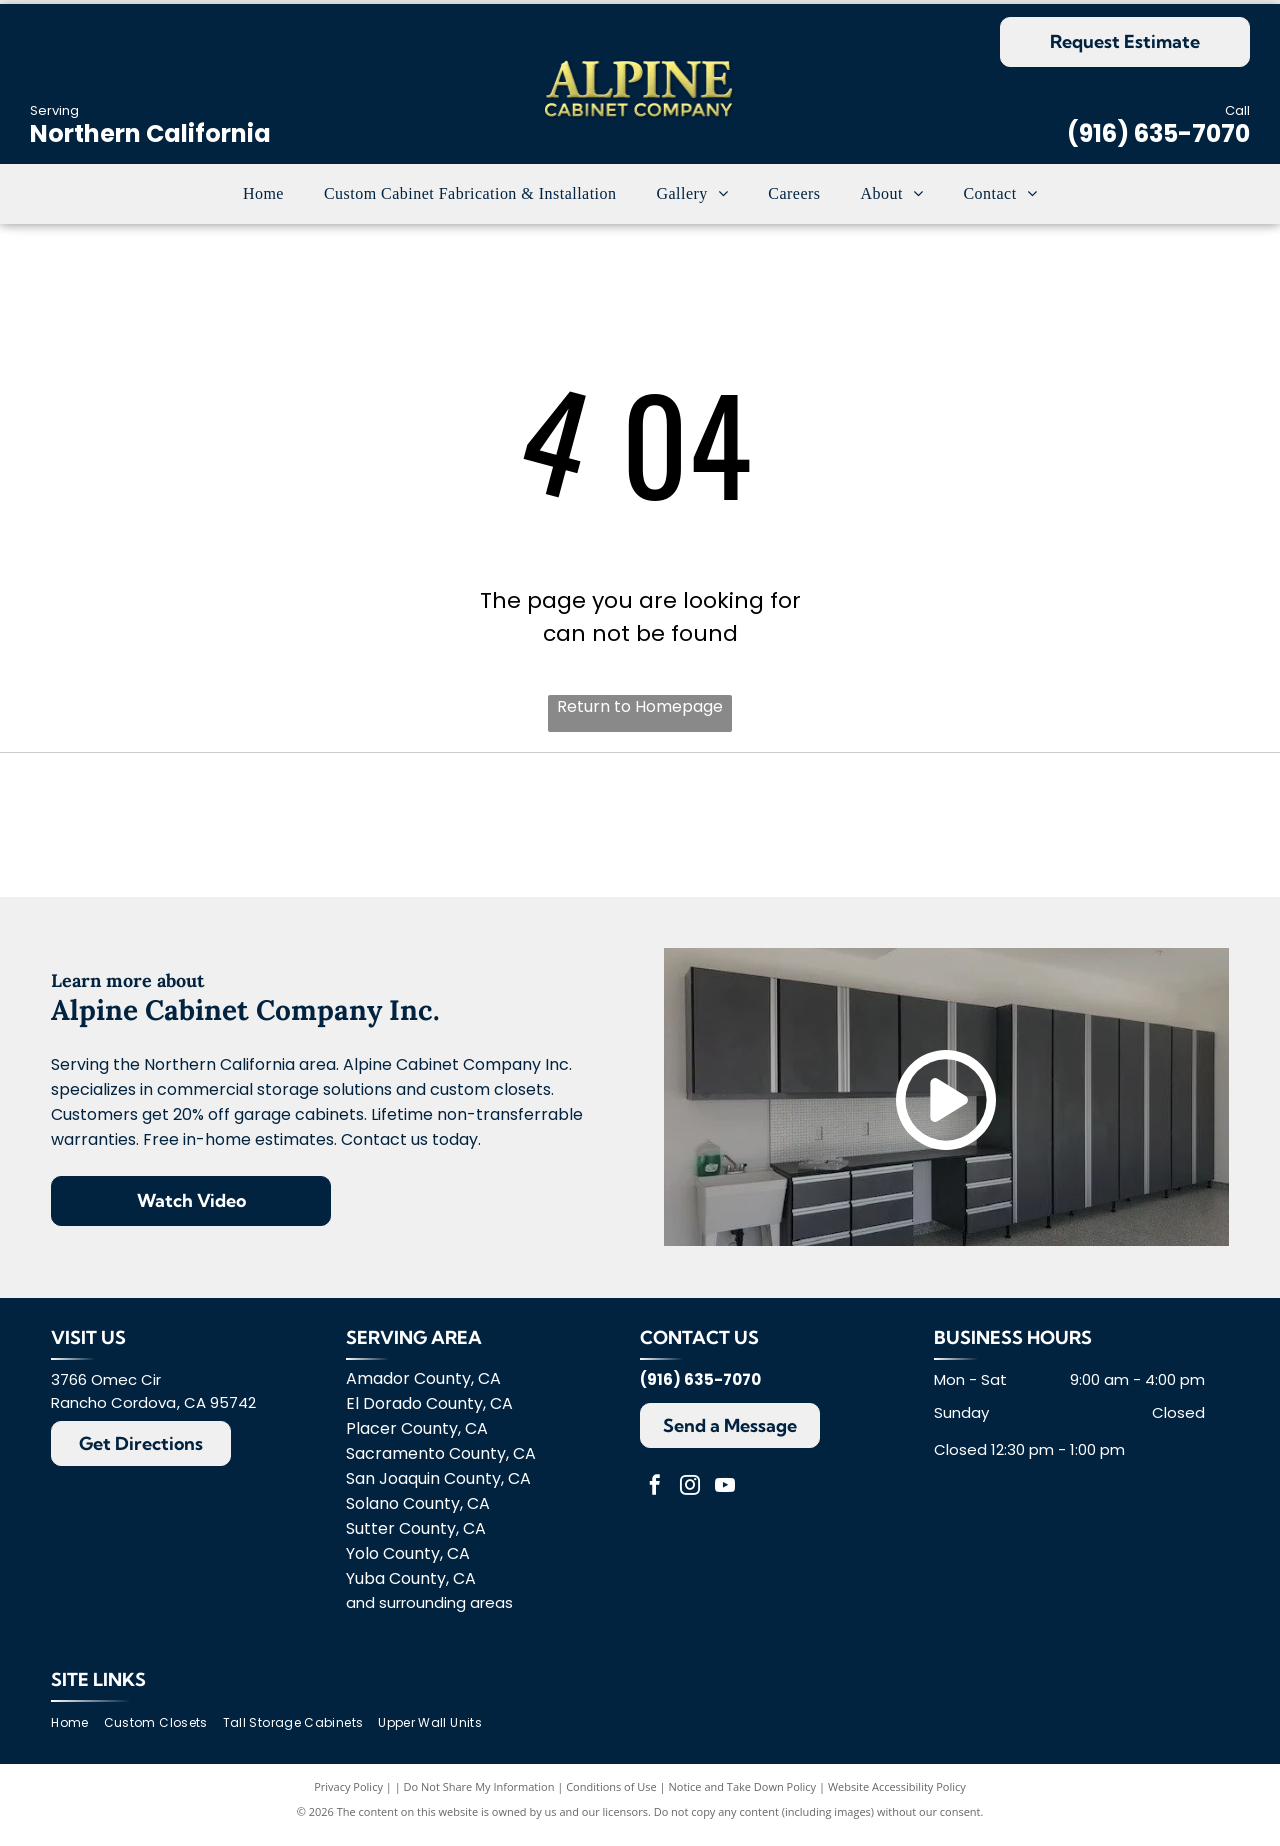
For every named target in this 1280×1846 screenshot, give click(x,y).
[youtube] (725, 1498)
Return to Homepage (640, 706)
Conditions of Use (611, 1798)
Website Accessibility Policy (897, 1798)
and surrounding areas (429, 1613)
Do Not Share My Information (479, 1798)
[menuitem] (263, 194)
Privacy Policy (348, 1798)
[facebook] (655, 1498)
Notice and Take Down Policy (743, 1798)
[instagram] (690, 1498)
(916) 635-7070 (1158, 133)
